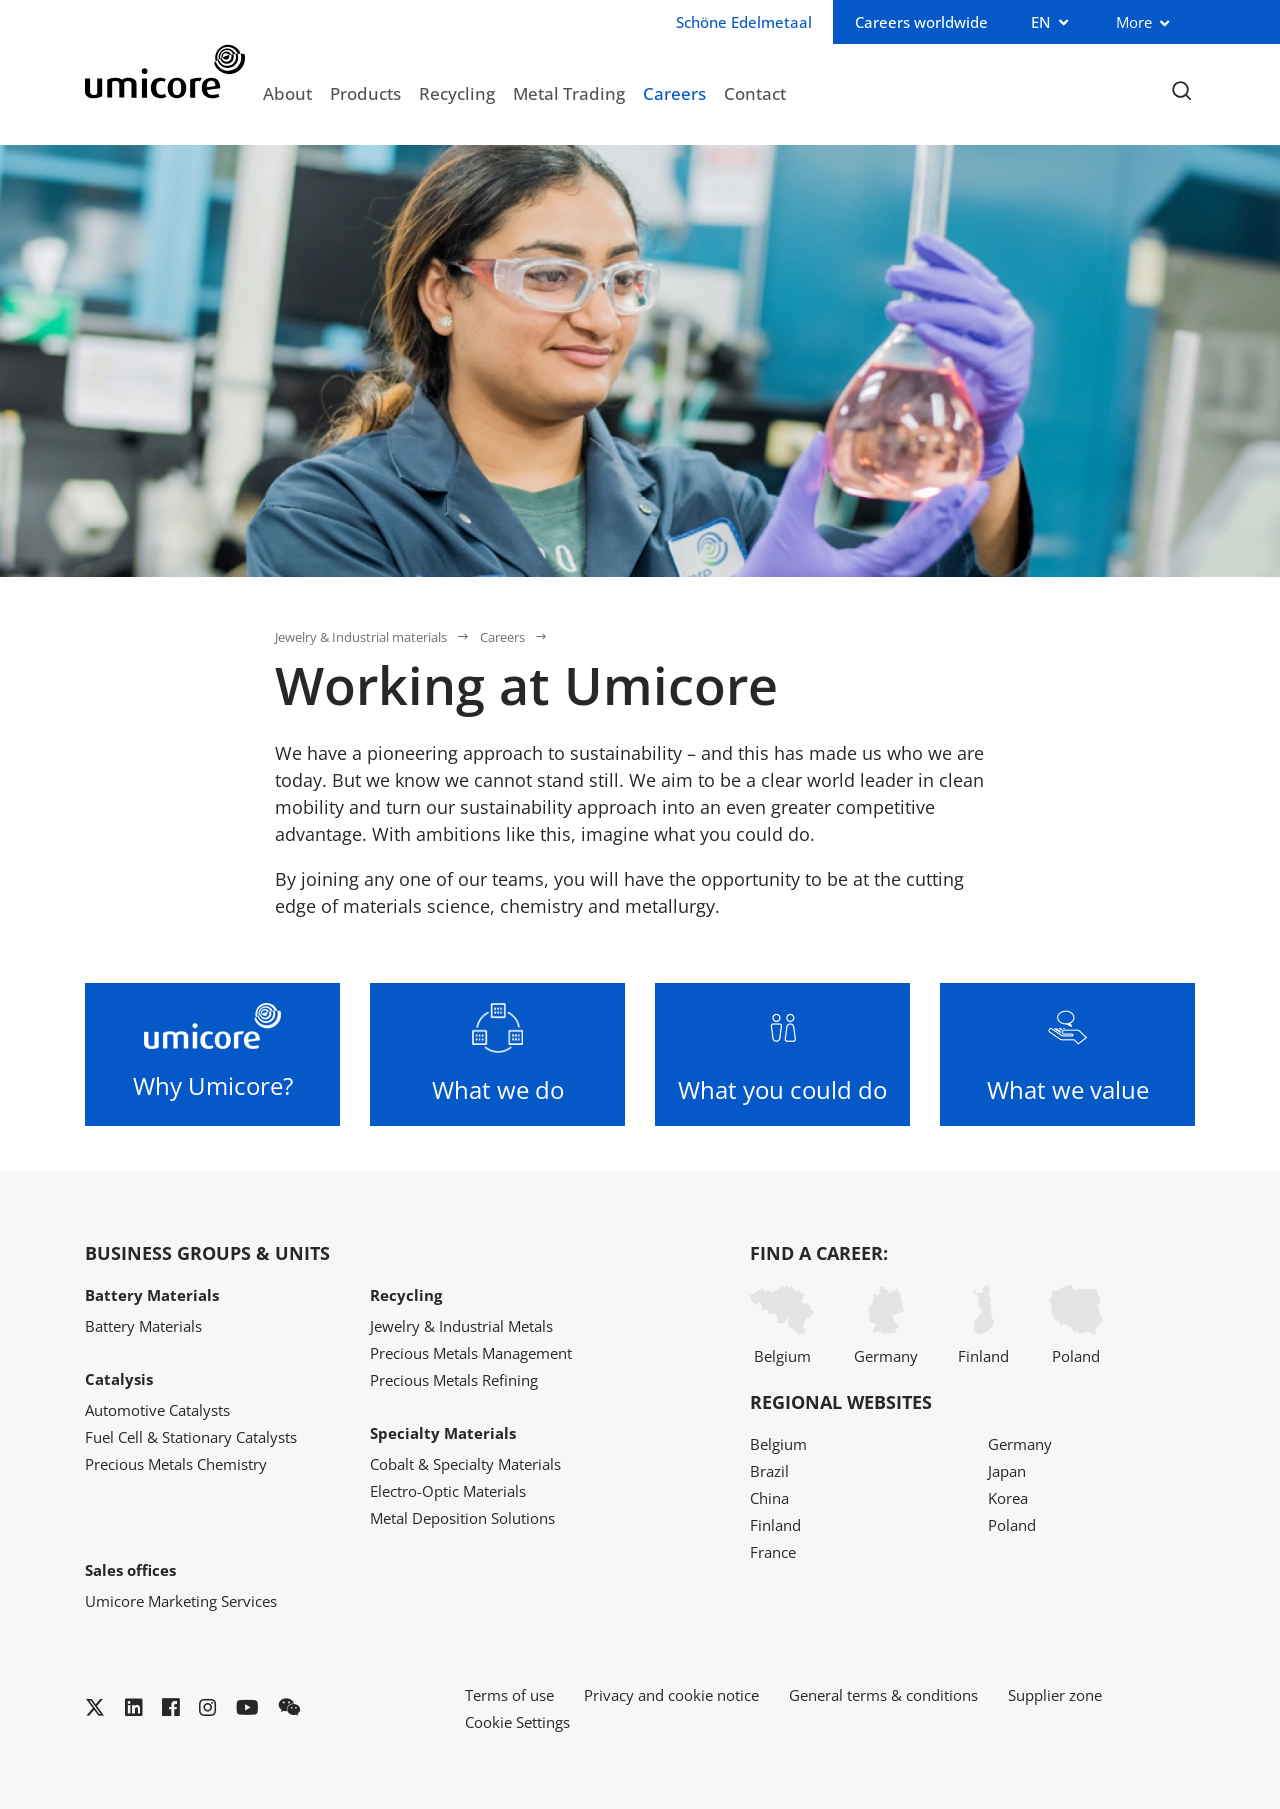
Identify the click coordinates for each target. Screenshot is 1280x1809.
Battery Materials (143, 1326)
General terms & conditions (883, 1695)
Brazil (769, 1471)
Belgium (782, 1325)
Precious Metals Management (471, 1353)
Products (365, 93)
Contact (755, 93)
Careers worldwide (921, 22)
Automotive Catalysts (157, 1410)
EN (1041, 22)
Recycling (457, 93)
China (769, 1498)
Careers (674, 93)
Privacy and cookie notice (671, 1695)
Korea (1008, 1498)
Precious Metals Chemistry (176, 1464)
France (773, 1552)
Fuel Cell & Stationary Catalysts (191, 1437)
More (1134, 22)
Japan (1007, 1471)
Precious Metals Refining (454, 1380)
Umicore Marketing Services (181, 1601)
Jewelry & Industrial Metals (461, 1326)
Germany (886, 1325)
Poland (1076, 1325)
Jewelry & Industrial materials (361, 637)
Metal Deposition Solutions (462, 1518)
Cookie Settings (517, 1722)
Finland (983, 1325)
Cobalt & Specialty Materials (465, 1464)
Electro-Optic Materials (448, 1491)
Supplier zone (1055, 1695)
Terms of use (509, 1695)
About (287, 93)
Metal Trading (569, 93)
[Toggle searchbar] (1181, 91)
